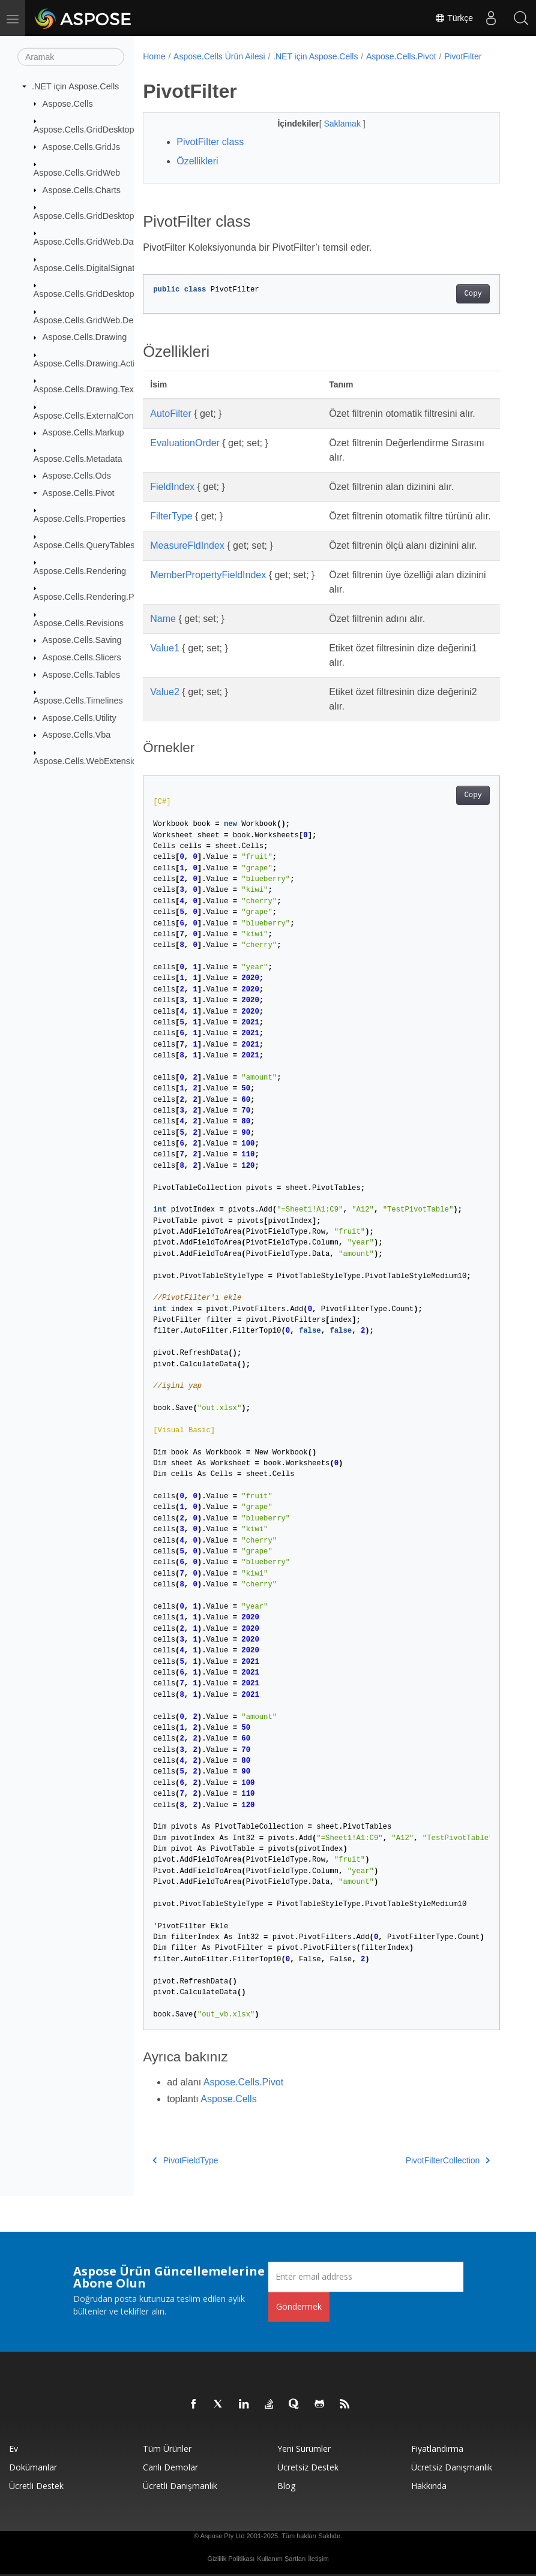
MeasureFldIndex (187, 545)
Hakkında (429, 2485)
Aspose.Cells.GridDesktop (84, 129)
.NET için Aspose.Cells (75, 86)
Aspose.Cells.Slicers (82, 657)
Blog (286, 2485)
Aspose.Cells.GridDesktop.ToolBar (100, 294)
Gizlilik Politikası (230, 2558)
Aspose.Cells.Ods (77, 475)
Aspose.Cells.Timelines (78, 700)
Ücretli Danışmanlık (180, 2485)
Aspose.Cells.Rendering (80, 571)
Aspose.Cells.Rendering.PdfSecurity (103, 597)
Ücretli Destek (36, 2485)
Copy (472, 294)
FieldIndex (172, 487)
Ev (13, 2448)
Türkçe (454, 18)
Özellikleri (197, 161)
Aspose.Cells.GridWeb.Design (91, 319)
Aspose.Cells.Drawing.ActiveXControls (108, 363)
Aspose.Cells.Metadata (78, 458)
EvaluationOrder (185, 443)
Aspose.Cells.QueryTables (84, 544)
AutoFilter (170, 413)
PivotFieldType (185, 2160)
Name (163, 619)
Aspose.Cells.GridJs (82, 146)
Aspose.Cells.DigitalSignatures (93, 268)
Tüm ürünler (167, 2448)
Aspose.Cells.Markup (83, 432)
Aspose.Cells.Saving (82, 640)
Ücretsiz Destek (308, 2467)
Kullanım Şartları (281, 2558)
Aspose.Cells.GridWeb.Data (87, 242)
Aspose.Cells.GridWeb (77, 173)
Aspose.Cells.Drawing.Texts (87, 389)
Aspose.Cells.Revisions (79, 623)
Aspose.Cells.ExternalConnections (100, 415)
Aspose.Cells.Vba (77, 735)
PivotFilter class (210, 142)
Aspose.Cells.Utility (79, 717)
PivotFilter (462, 56)
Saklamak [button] (343, 123)
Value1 (164, 648)
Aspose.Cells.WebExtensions (90, 760)
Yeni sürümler (304, 2448)
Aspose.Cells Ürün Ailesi (219, 56)
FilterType (171, 516)
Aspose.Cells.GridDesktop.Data (94, 216)
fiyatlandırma (437, 2448)
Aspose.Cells (68, 103)
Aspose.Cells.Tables (82, 674)
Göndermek (299, 2306)
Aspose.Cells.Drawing (85, 337)
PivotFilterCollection (448, 2160)
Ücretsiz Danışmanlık (451, 2467)
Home (154, 56)
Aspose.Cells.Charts (82, 189)
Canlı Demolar (170, 2467)
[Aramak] (70, 57)
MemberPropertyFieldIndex (208, 575)
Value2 (164, 692)
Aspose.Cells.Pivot (79, 493)
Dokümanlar (33, 2467)
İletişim (318, 2558)
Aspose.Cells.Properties (80, 519)
